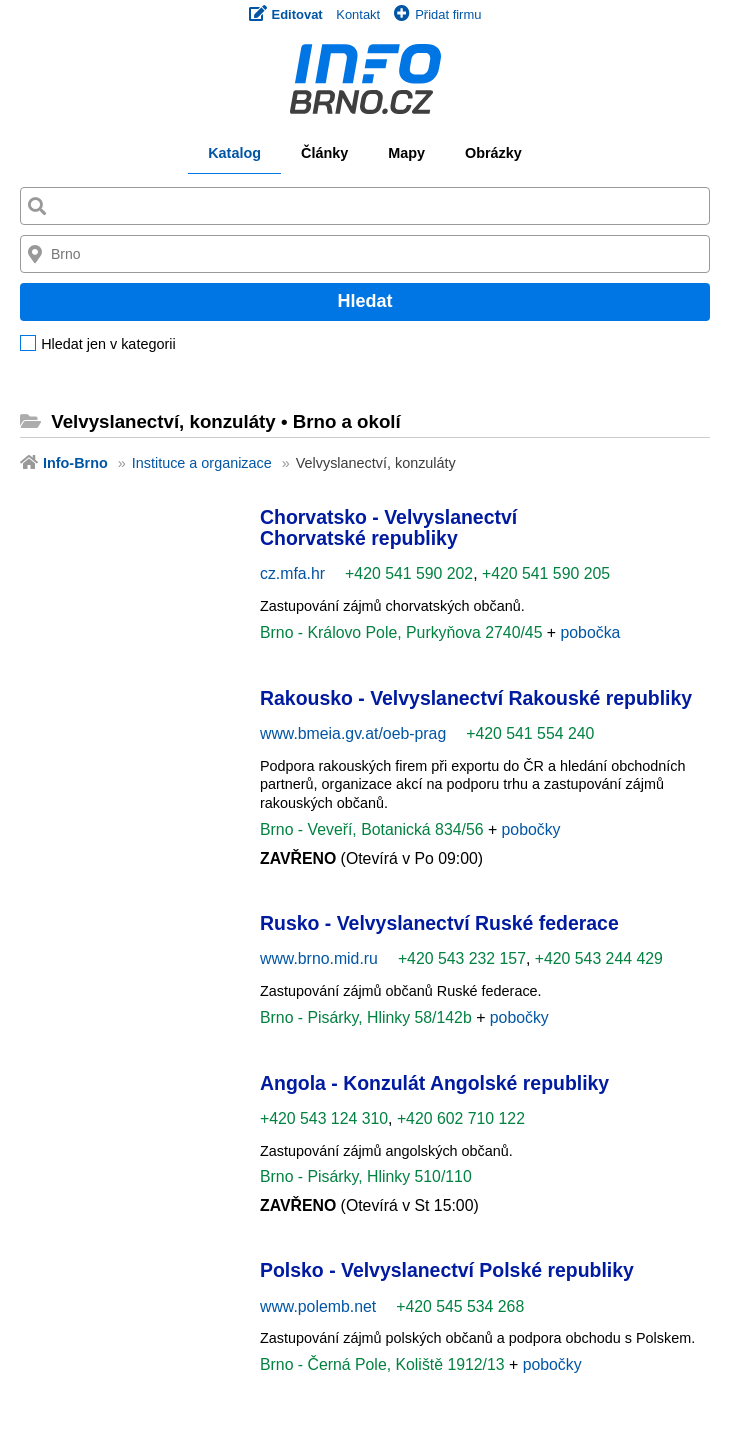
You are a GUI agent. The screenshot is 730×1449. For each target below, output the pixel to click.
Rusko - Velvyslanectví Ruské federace (439, 923)
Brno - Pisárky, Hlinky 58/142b (368, 1017)
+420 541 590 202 (409, 573)
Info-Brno (75, 463)
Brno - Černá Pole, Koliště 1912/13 (384, 1364)
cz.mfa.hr (292, 573)
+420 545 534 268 (460, 1306)
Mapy (406, 153)
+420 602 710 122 (461, 1118)
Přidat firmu (437, 14)
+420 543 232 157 (462, 958)
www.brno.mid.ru (319, 958)
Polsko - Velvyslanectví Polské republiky (447, 1270)
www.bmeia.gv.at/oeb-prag (353, 733)
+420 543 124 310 (324, 1118)
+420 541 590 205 (546, 573)
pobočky (531, 829)
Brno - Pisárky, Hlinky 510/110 (366, 1176)
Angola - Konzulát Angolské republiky (434, 1083)
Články (324, 153)
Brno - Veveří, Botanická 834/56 (374, 829)
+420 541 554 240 (530, 733)
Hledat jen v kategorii (108, 345)
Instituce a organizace (202, 463)
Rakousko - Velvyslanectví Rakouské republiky (476, 698)
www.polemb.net (318, 1306)
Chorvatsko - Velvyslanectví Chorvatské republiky (388, 527)
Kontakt (358, 14)
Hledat (364, 301)
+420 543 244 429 (599, 958)
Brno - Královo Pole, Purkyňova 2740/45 (403, 632)
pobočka (591, 632)
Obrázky (493, 153)
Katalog (234, 153)
